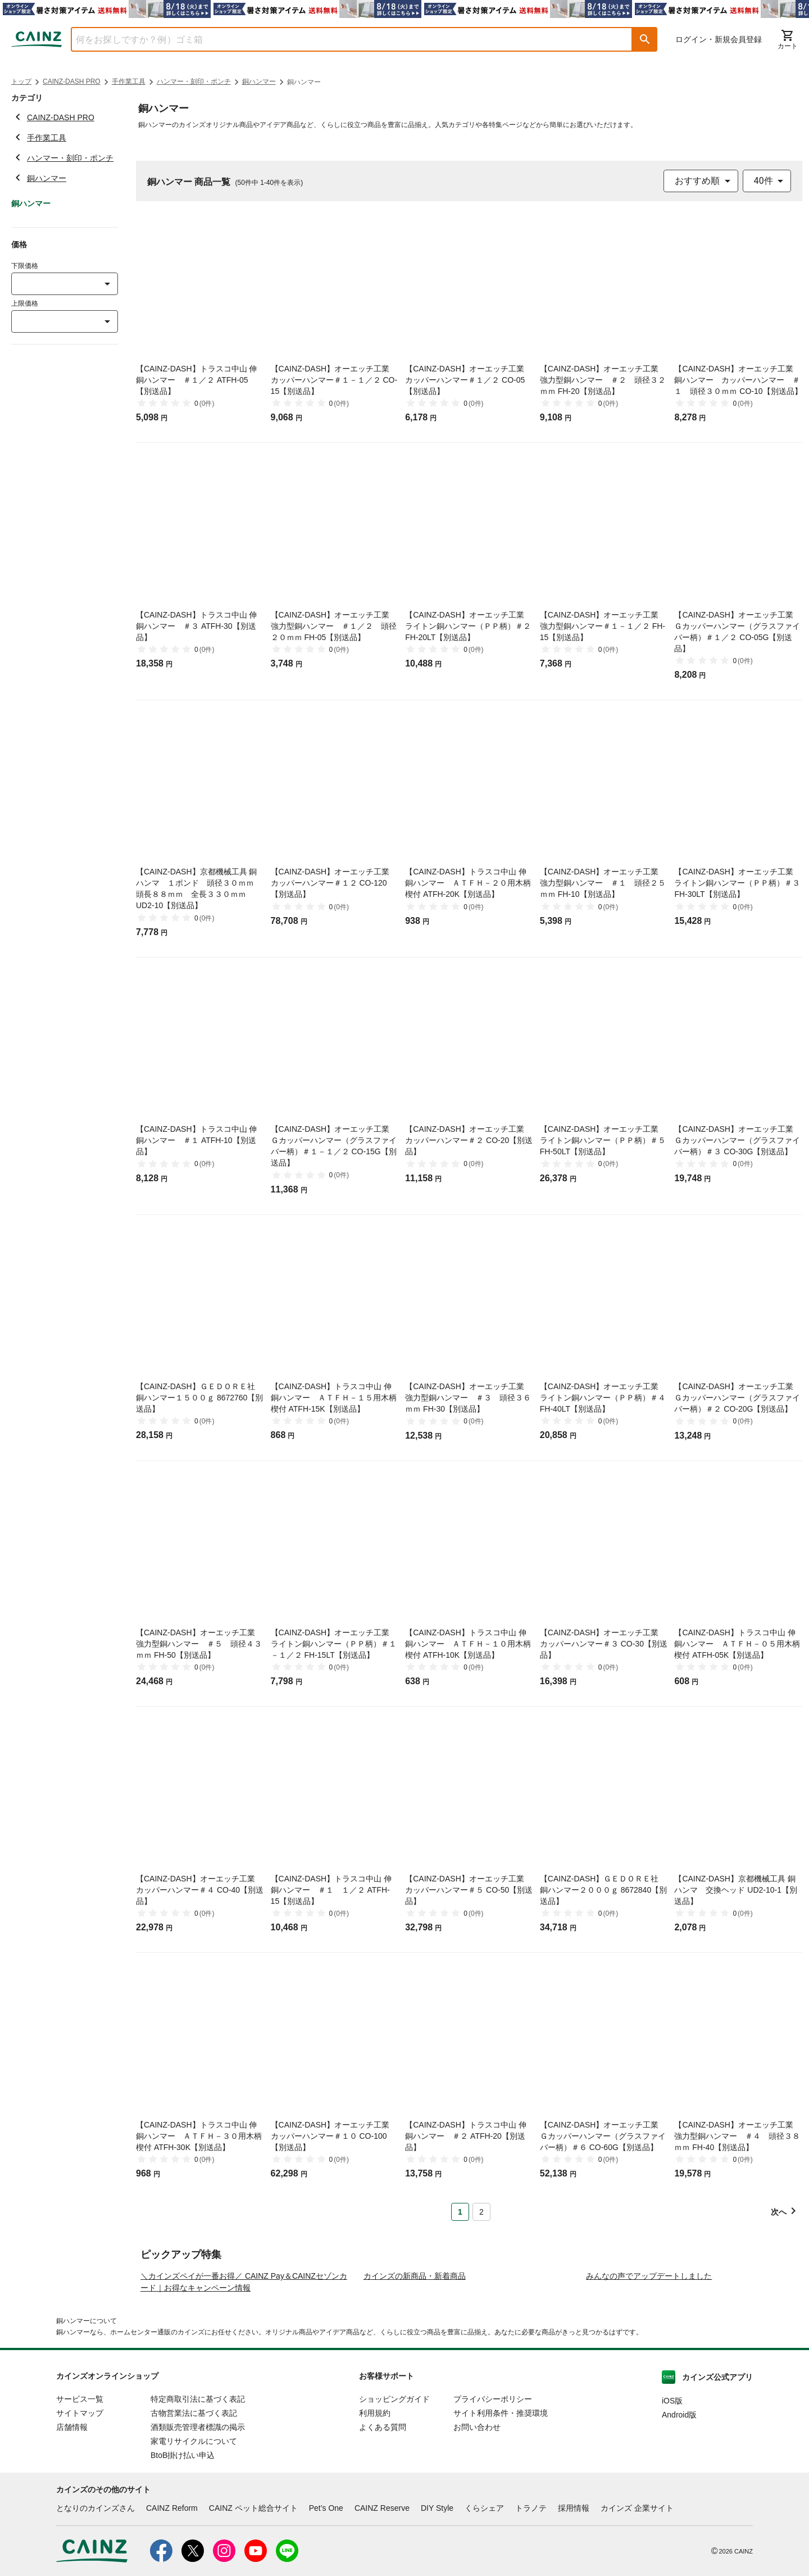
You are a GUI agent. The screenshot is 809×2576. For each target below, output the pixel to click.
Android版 (679, 2520)
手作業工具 (129, 81)
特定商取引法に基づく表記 (198, 2505)
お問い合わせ (477, 2533)
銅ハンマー (259, 81)
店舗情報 (72, 2533)
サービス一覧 (79, 2505)
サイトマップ (79, 2519)
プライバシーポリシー (492, 2505)
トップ (21, 81)
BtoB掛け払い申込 (183, 2561)
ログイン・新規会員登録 (718, 39)
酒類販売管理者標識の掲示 (198, 2533)
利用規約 (374, 2519)
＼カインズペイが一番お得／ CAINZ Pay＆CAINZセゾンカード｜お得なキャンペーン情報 (243, 2388)
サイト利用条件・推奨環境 (500, 2519)
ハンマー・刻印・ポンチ (194, 81)
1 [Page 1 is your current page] (460, 2211)
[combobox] (343, 39)
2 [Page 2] (481, 2211)
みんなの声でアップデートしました (649, 2382)
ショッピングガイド (394, 2505)
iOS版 (672, 2506)
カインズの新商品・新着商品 (414, 2382)
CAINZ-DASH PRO (72, 81)
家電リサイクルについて (194, 2547)
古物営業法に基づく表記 (194, 2519)
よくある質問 (382, 2533)
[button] (645, 39)
